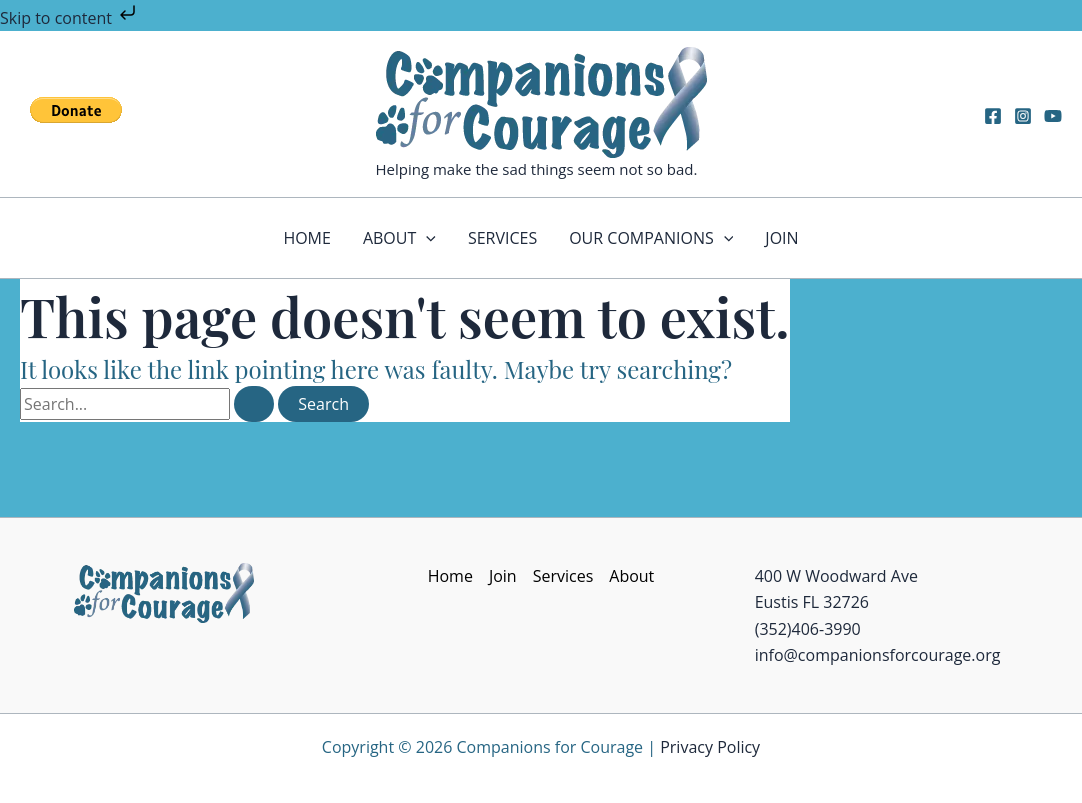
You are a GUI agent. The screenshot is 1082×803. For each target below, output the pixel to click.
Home (307, 238)
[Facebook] (993, 116)
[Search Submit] (254, 404)
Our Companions (651, 238)
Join (781, 238)
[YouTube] (1053, 116)
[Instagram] (1023, 116)
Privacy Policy (710, 747)
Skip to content (70, 18)
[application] (426, 238)
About (399, 238)
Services (502, 238)
